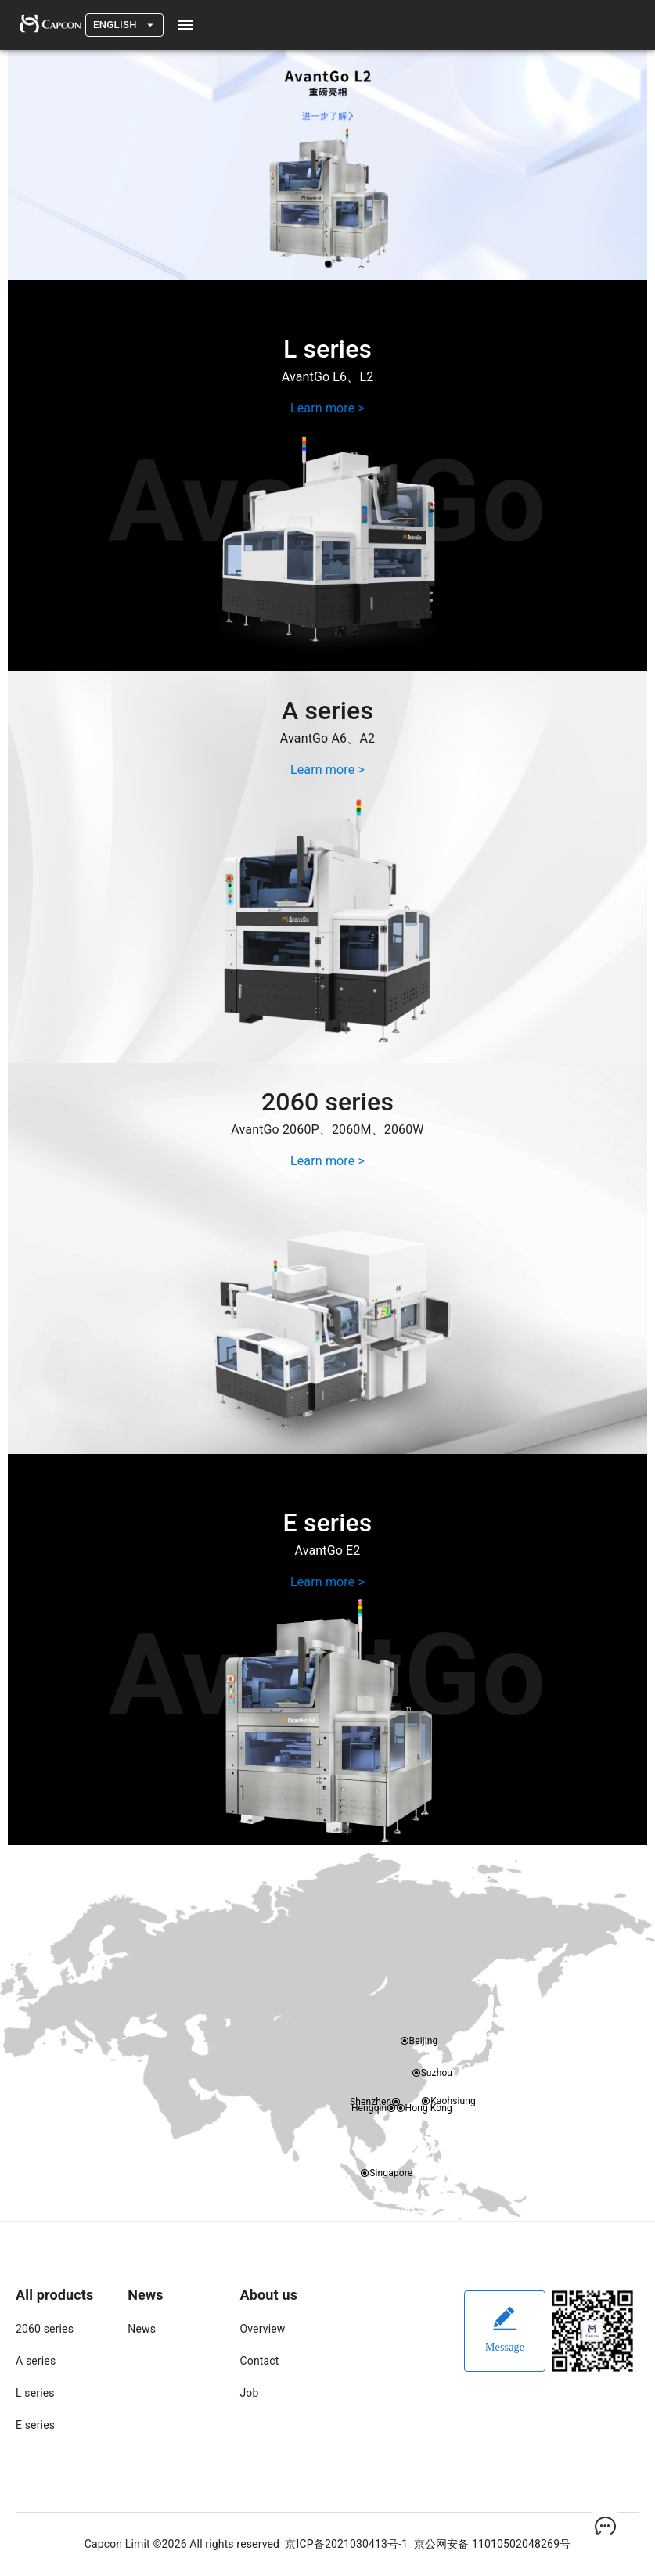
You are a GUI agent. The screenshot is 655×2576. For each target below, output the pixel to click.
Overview (263, 2328)
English (124, 25)
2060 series (45, 2328)
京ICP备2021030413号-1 (346, 2544)
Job (249, 2393)
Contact (259, 2361)
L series (35, 2393)
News (142, 2328)
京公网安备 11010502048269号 (492, 2544)
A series (36, 2361)
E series (35, 2425)
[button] (328, 264)
